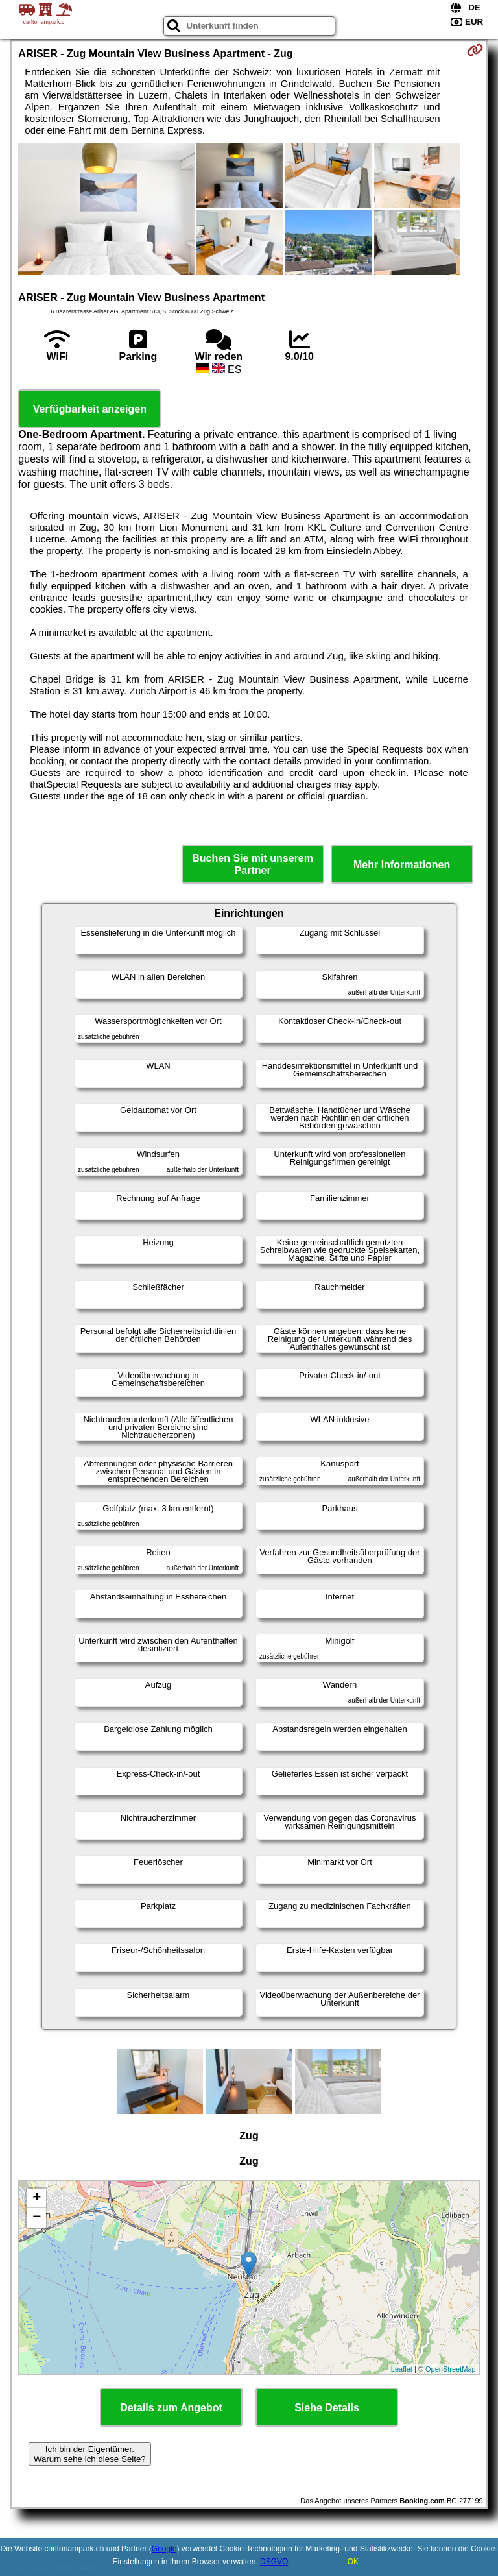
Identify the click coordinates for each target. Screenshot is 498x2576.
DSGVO (274, 2561)
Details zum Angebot (171, 2407)
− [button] (36, 2218)
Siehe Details (326, 2407)
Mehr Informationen (401, 864)
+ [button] (36, 2198)
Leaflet (401, 2369)
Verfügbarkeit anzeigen (90, 409)
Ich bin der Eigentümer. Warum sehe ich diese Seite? (90, 2454)
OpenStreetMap (450, 2369)
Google (164, 2548)
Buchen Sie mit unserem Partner (252, 864)
